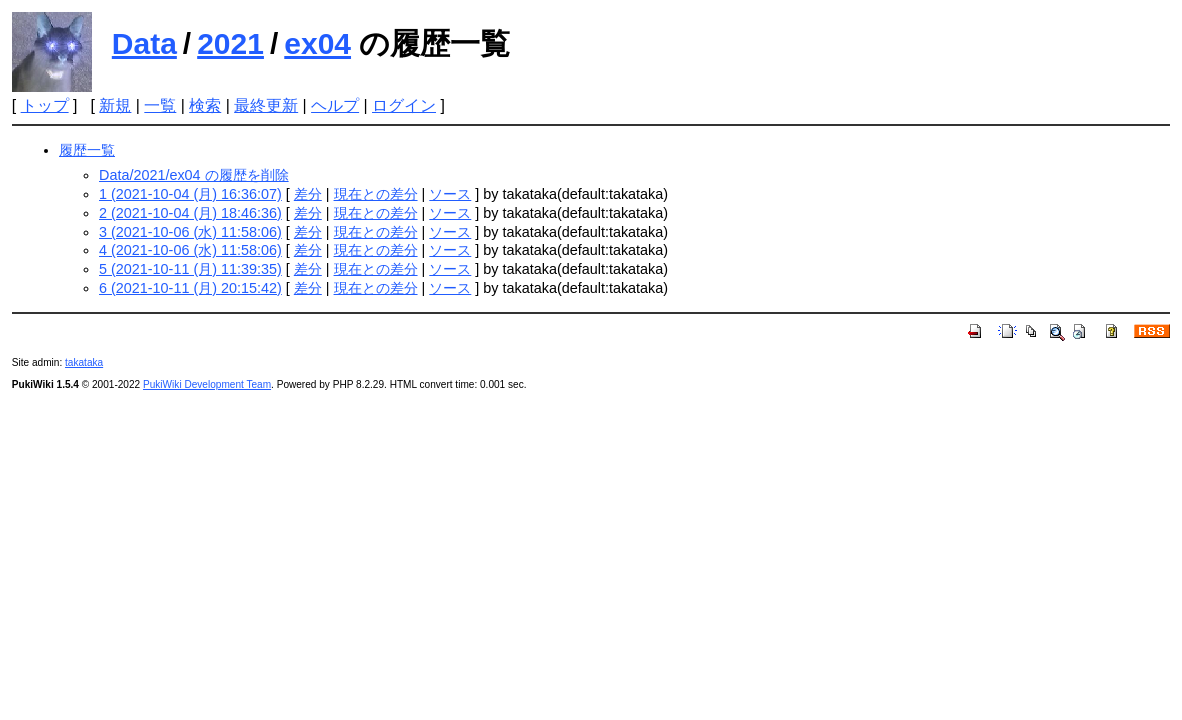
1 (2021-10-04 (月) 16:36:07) (190, 194)
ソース (450, 194)
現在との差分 (376, 194)
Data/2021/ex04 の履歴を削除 (194, 175)
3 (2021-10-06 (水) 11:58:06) (190, 232)
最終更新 (266, 105)
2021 (230, 43)
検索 (205, 105)
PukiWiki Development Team (207, 384)
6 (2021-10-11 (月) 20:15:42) (190, 288)
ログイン (404, 105)
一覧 (160, 105)
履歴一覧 (87, 150)
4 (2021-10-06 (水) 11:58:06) (190, 250)
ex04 (317, 43)
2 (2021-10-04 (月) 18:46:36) (190, 213)
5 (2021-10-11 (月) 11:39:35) (190, 269)
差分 (308, 194)
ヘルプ (335, 105)
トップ (45, 105)
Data (144, 43)
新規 (115, 105)
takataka (84, 362)
